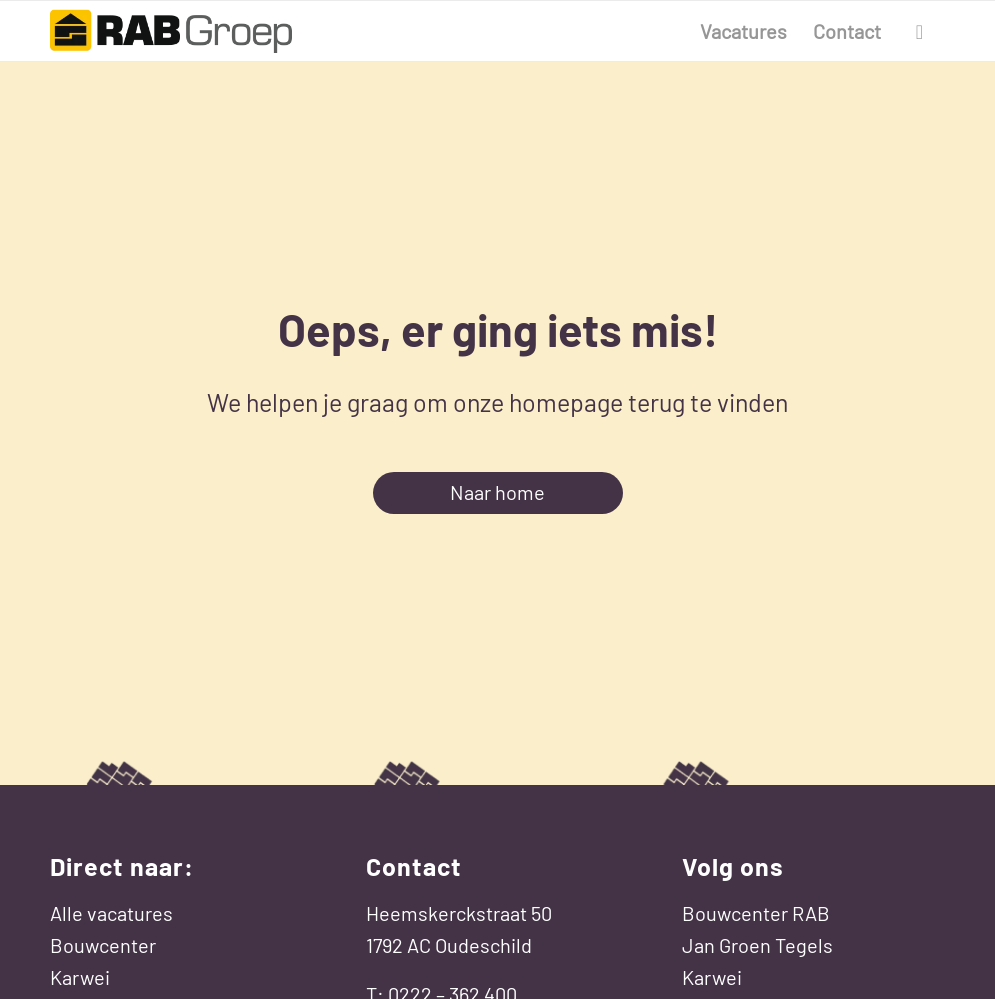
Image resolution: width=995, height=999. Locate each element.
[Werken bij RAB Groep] (171, 31)
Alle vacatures (111, 913)
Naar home (497, 492)
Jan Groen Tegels (757, 945)
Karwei (80, 977)
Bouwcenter (103, 945)
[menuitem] (743, 31)
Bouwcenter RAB (756, 913)
